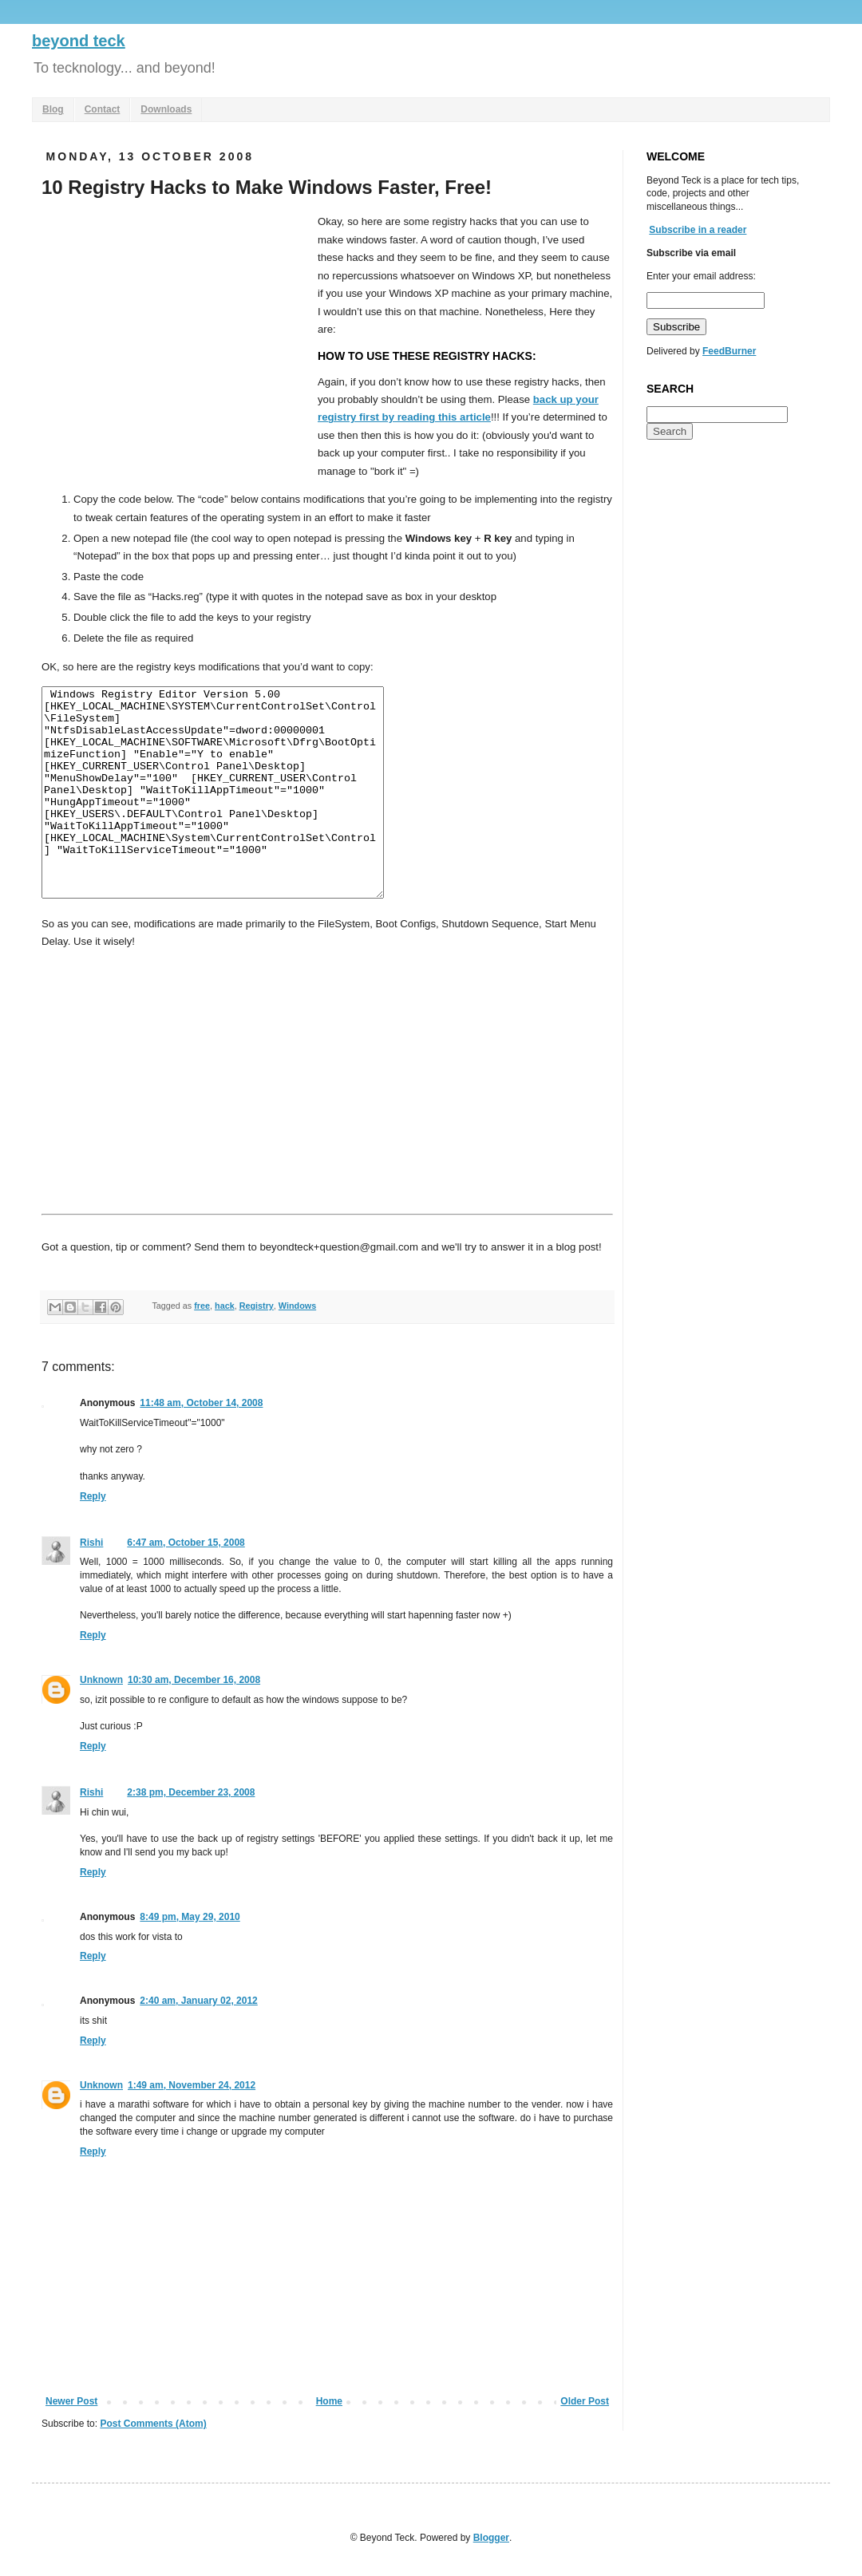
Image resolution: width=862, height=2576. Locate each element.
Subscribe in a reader (697, 229)
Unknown (101, 1679)
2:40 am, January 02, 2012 (198, 2000)
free (202, 1305)
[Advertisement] (176, 332)
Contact (103, 109)
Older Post (584, 2401)
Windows (297, 1305)
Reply (93, 1496)
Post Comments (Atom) (153, 2423)
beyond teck (78, 40)
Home (329, 2401)
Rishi (91, 1542)
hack (225, 1305)
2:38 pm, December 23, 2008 (191, 1792)
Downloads (166, 109)
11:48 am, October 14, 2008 (201, 1403)
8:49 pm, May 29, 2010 (189, 1916)
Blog (53, 109)
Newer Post (71, 2401)
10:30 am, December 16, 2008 (194, 1679)
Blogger (491, 2537)
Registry (256, 1305)
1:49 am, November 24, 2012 (191, 2085)
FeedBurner (729, 351)
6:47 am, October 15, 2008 (185, 1542)
